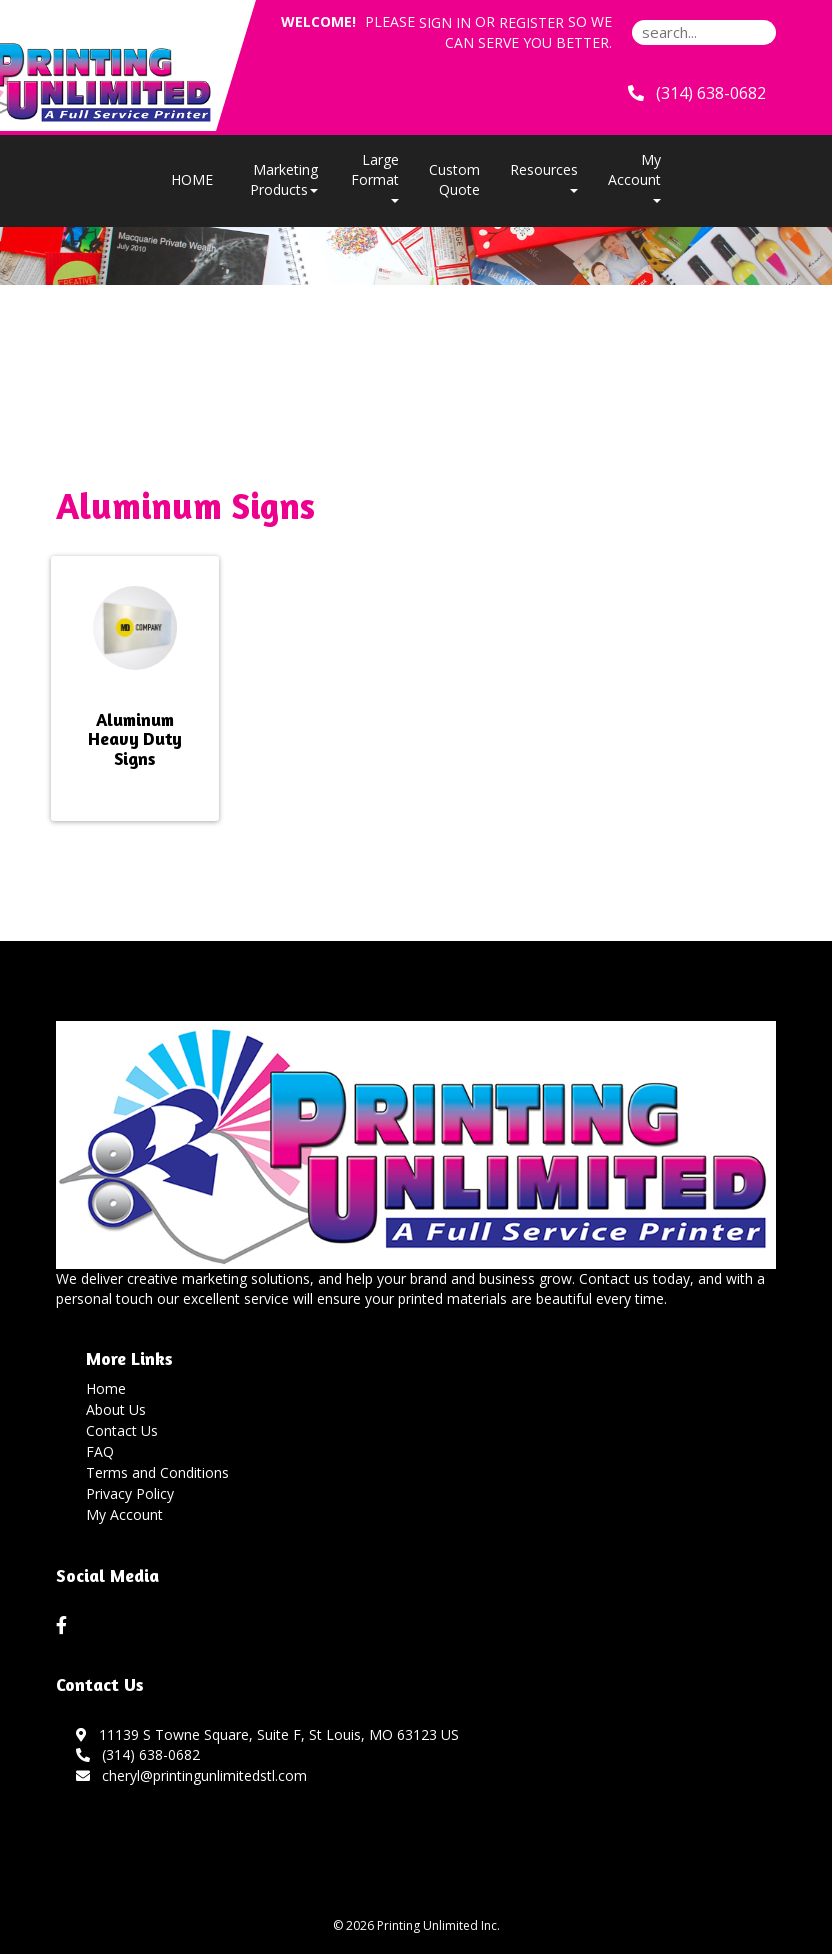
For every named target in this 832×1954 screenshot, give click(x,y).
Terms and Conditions (157, 1472)
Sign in (445, 22)
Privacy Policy (130, 1493)
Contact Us (122, 1430)
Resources (544, 176)
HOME (192, 179)
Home (106, 1388)
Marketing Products (284, 179)
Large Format (375, 176)
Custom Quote (454, 179)
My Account (124, 1514)
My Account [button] (634, 176)
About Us (116, 1409)
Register (531, 22)
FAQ (100, 1451)
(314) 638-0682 (138, 1754)
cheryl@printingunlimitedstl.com (191, 1775)
